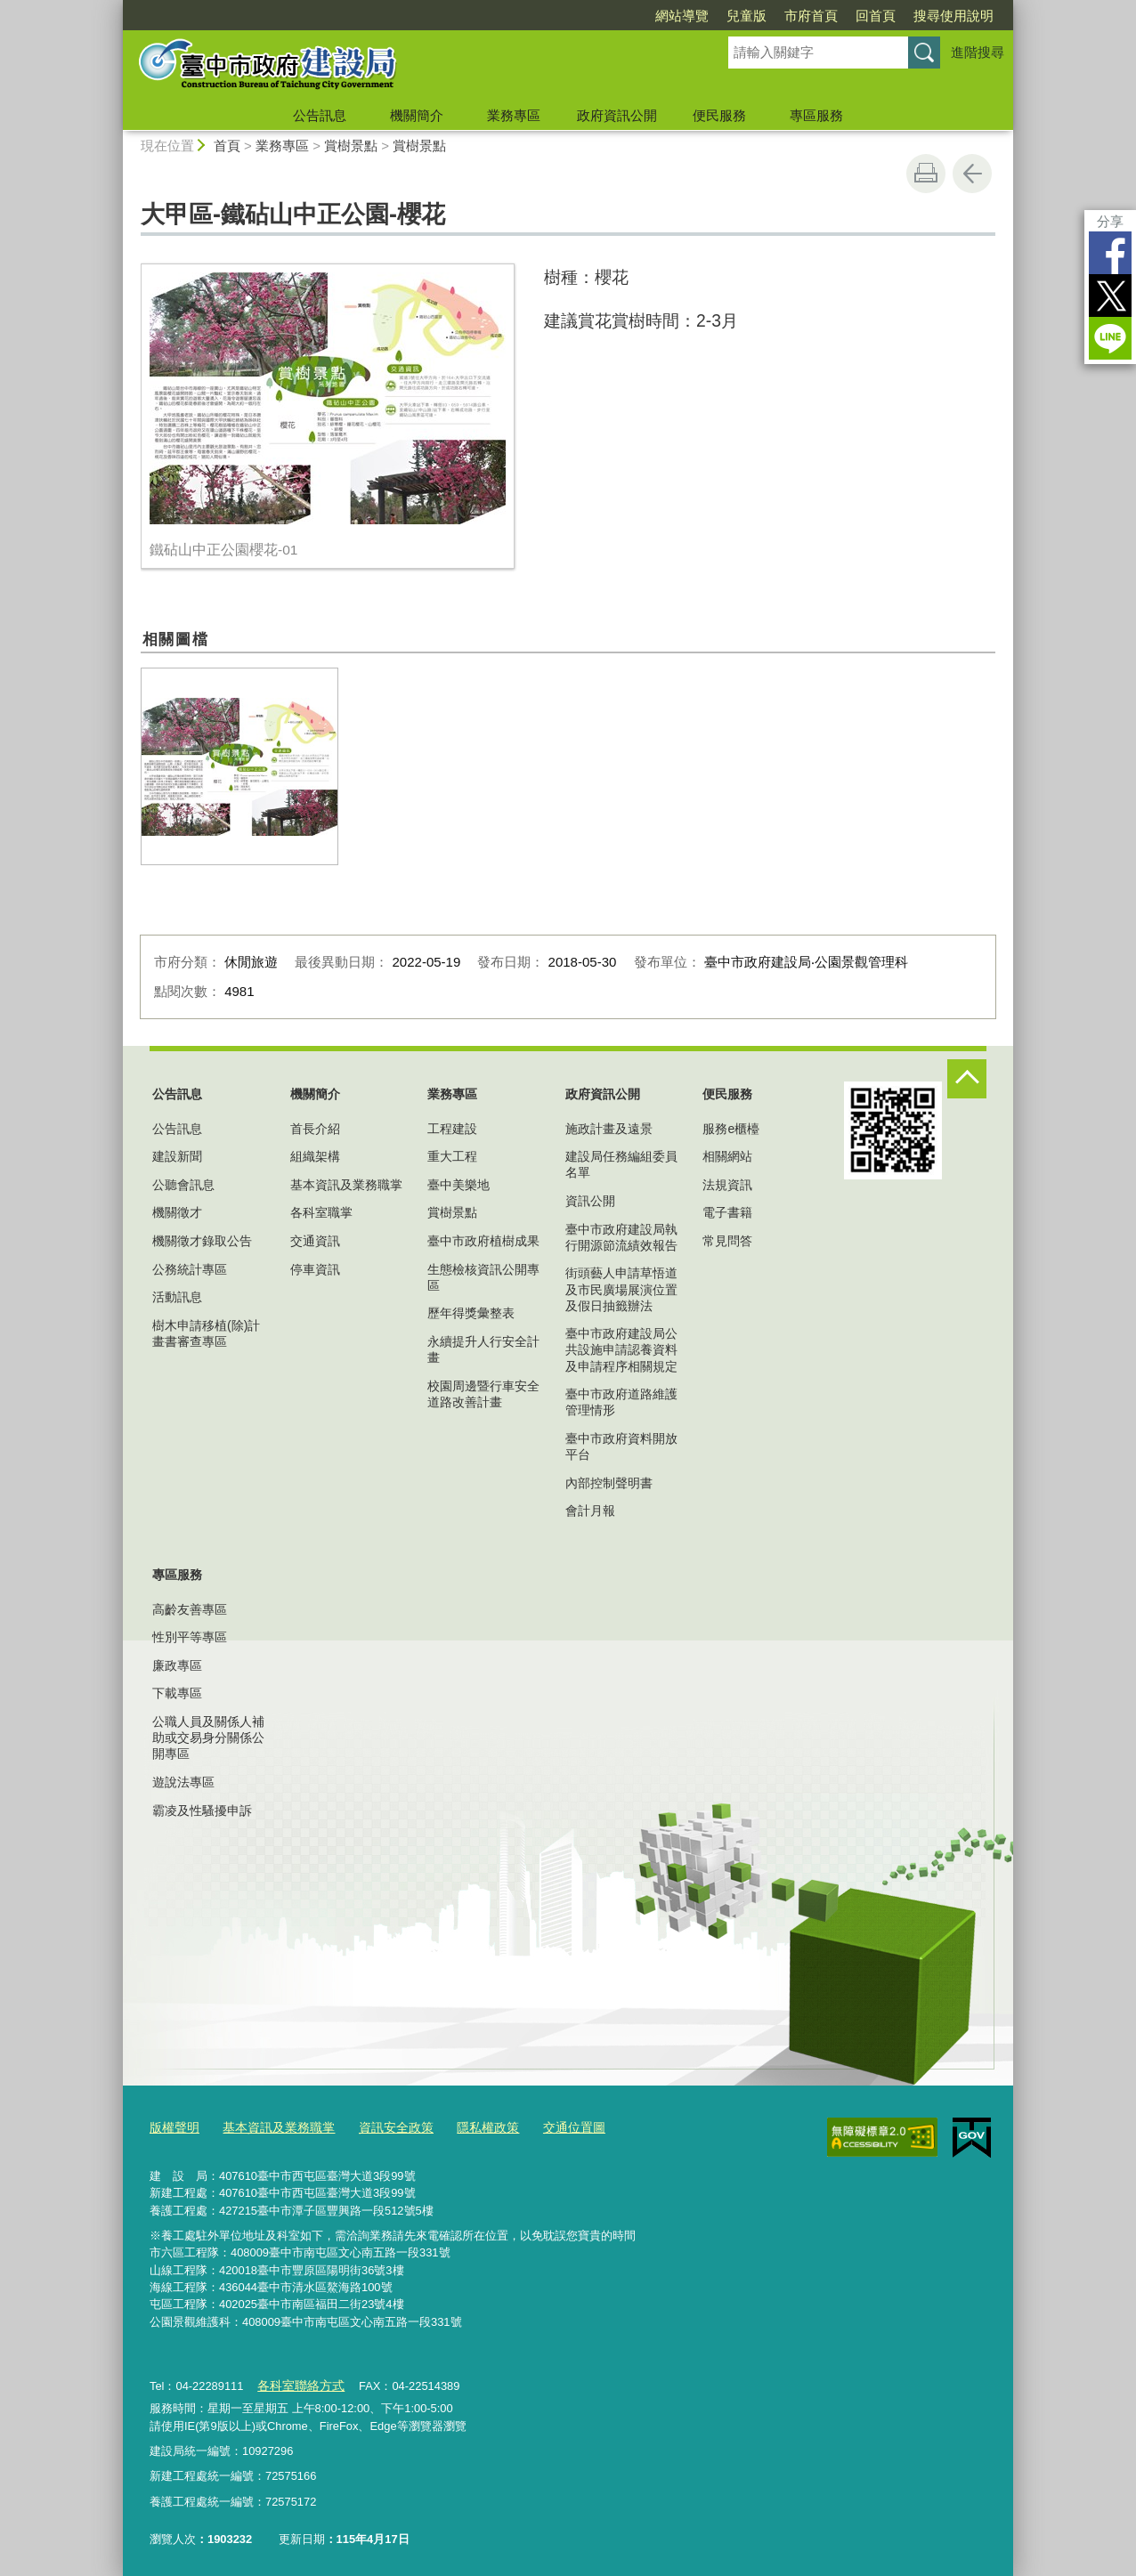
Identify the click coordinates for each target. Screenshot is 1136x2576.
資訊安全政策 (382, 2126)
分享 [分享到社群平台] (1110, 221)
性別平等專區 (189, 1637)
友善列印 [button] (925, 173)
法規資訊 (727, 1185)
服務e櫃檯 (730, 1129)
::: (115, 7)
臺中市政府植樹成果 (483, 1241)
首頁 (227, 145)
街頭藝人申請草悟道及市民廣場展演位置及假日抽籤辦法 (621, 1289)
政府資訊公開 (617, 115)
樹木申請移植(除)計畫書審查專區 (206, 1333)
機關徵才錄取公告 (202, 1241)
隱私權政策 (469, 2126)
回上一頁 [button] (972, 173)
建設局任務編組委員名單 (621, 1164)
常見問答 (727, 1241)
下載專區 (177, 1693)
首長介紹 (315, 1129)
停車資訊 (315, 1269)
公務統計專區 (189, 1269)
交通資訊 (315, 1241)
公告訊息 (319, 115)
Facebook (1110, 252)
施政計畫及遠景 (609, 1129)
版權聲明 (173, 2126)
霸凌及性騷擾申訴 (202, 1810)
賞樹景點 (350, 145)
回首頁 (876, 15)
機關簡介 (416, 115)
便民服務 (719, 115)
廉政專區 (177, 1665)
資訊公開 (590, 1201)
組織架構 (315, 1156)
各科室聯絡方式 (296, 2381)
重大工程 (452, 1156)
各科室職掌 (321, 1212)
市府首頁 (811, 15)
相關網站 (727, 1156)
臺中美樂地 (458, 1185)
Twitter (1110, 295)
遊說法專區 (183, 1782)
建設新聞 (177, 1156)
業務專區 (513, 115)
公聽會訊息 (183, 1185)
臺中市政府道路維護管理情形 (621, 1402)
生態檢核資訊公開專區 (483, 1277)
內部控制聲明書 (609, 1483)
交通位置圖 (551, 2126)
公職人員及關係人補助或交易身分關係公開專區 (208, 1737)
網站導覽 (682, 15)
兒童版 (746, 15)
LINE (1110, 338)
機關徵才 (177, 1212)
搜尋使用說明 (953, 15)
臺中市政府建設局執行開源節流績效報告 (621, 1237)
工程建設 (452, 1129)
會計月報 (590, 1510)
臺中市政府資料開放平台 (621, 1446)
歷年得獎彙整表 (471, 1313)
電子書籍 (727, 1212)
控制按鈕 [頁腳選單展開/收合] (966, 1078)
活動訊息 (177, 1297)
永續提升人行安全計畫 (483, 1349)
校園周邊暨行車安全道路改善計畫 (483, 1394)
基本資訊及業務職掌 (346, 1185)
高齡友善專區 (189, 1609)
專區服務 (816, 115)
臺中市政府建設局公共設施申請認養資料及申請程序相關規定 (621, 1349)
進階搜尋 (977, 52)
